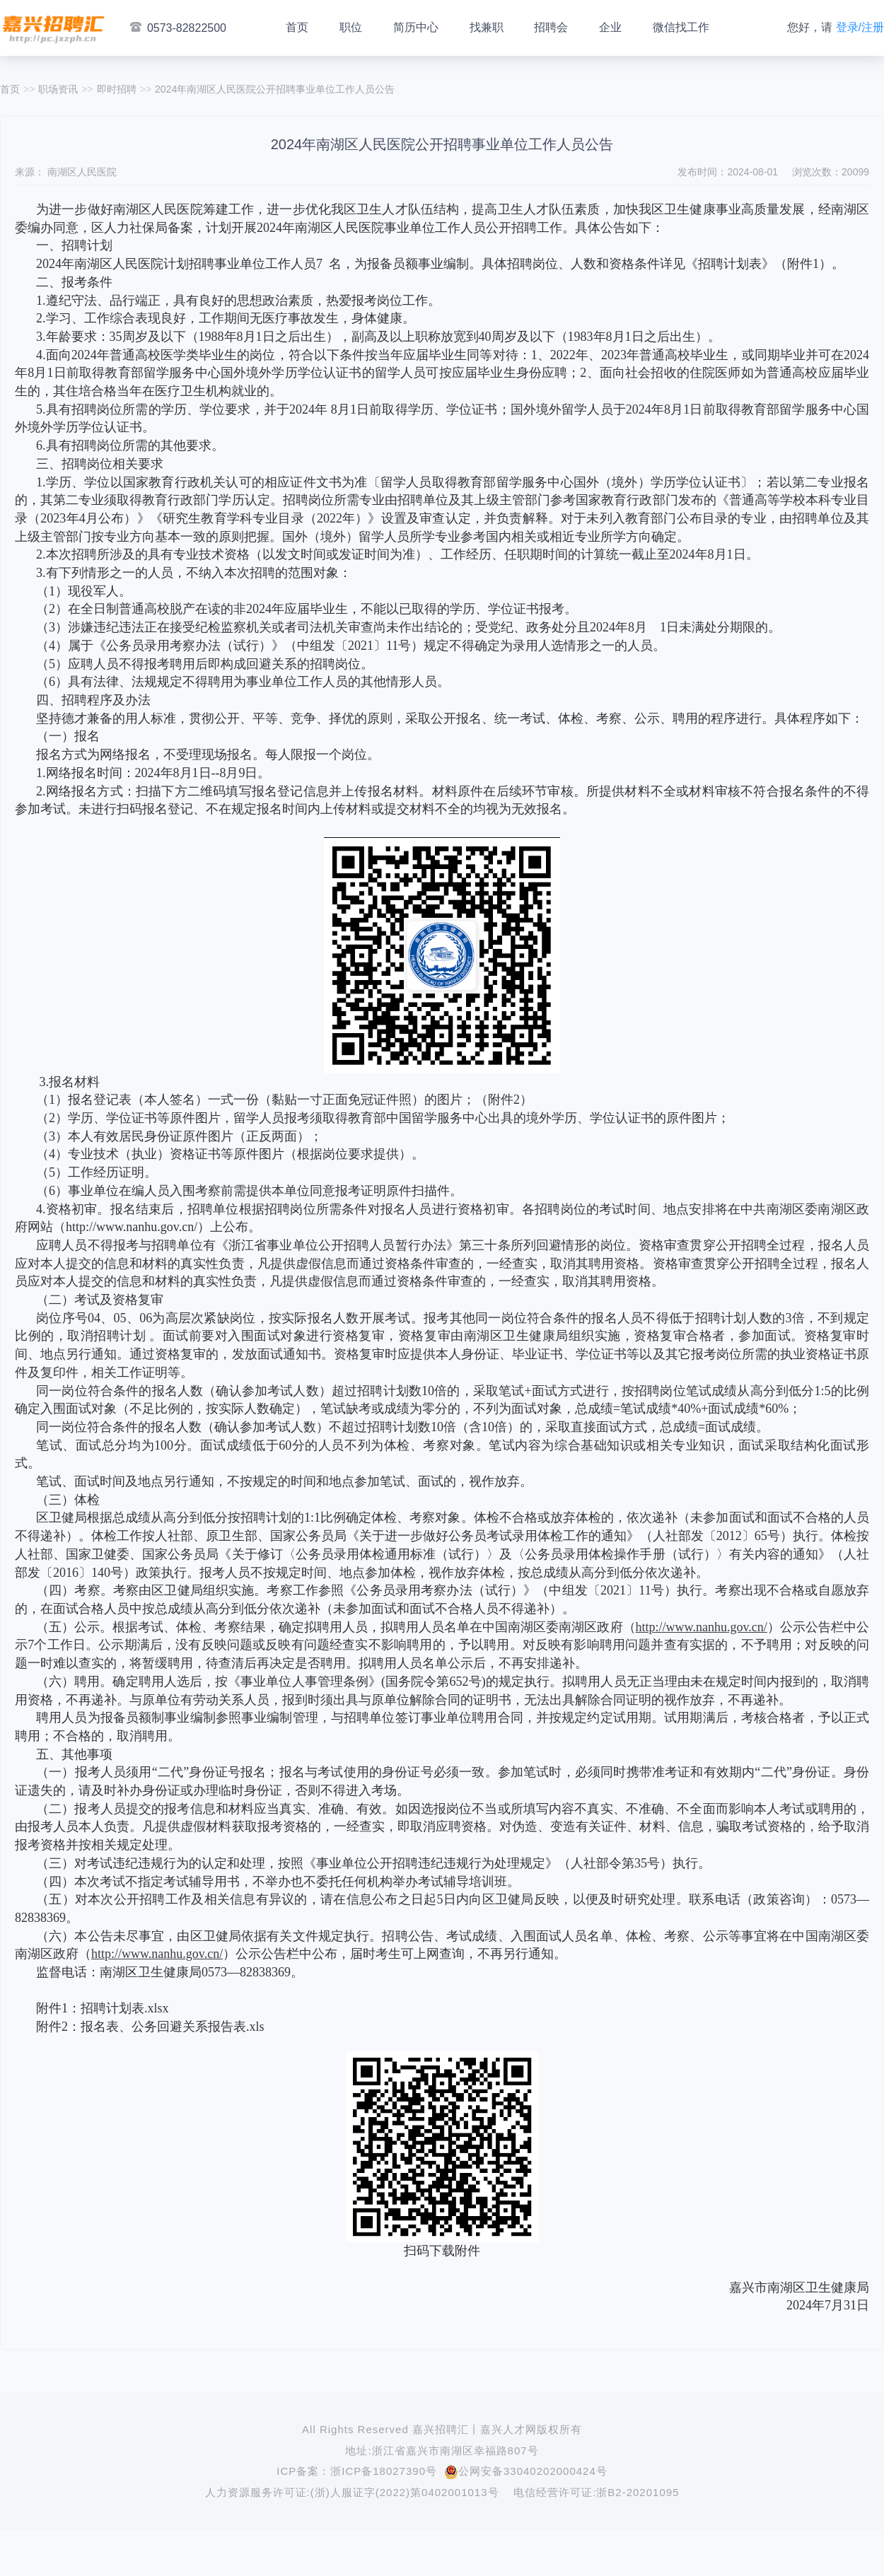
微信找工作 (681, 27)
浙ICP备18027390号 (383, 2471)
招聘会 (551, 27)
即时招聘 (116, 89)
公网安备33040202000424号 (525, 2471)
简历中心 (415, 27)
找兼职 (487, 27)
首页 (297, 27)
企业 (610, 27)
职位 (350, 27)
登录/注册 (860, 27)
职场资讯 (58, 89)
